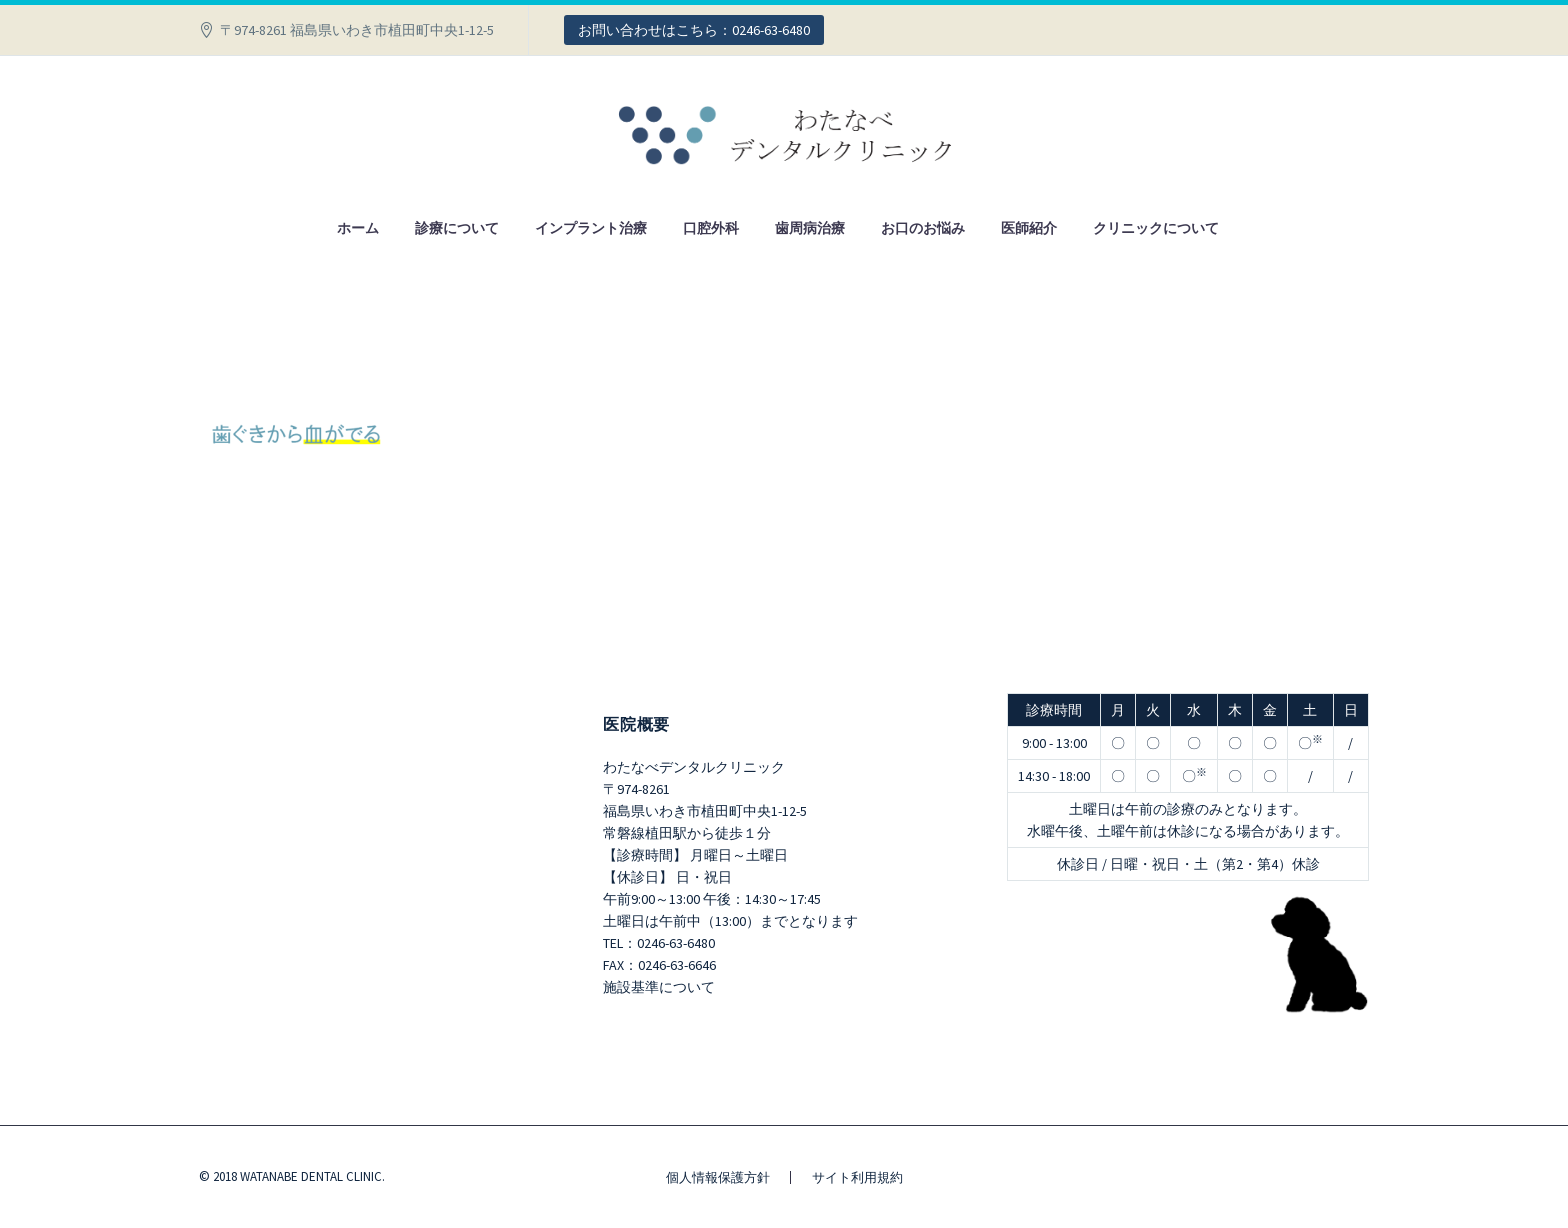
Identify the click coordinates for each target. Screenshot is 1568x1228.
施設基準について (659, 987)
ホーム (358, 228)
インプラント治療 (591, 228)
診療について (457, 228)
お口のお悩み (923, 228)
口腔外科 (711, 228)
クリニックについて (1156, 228)
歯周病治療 (810, 228)
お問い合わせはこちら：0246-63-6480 (694, 30)
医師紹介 (1029, 228)
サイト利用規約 (857, 1177)
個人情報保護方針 (718, 1177)
